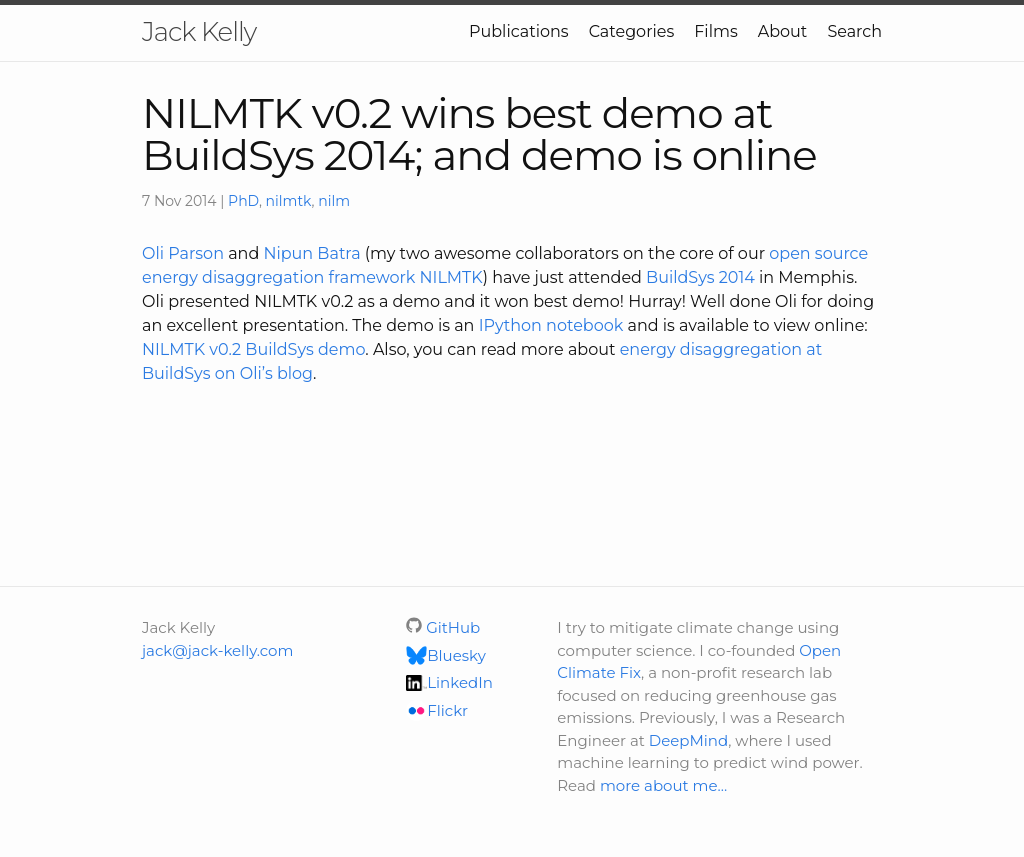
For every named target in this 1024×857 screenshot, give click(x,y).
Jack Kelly (199, 32)
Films (716, 31)
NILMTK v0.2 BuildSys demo (253, 349)
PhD (243, 201)
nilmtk (289, 201)
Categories (632, 31)
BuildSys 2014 (700, 277)
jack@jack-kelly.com (217, 650)
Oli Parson (183, 253)
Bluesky (446, 655)
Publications (519, 31)
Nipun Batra (311, 253)
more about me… (663, 785)
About (783, 31)
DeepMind (688, 740)
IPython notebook (551, 325)
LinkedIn (449, 682)
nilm (334, 201)
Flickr (437, 710)
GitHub (443, 627)
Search (854, 31)
